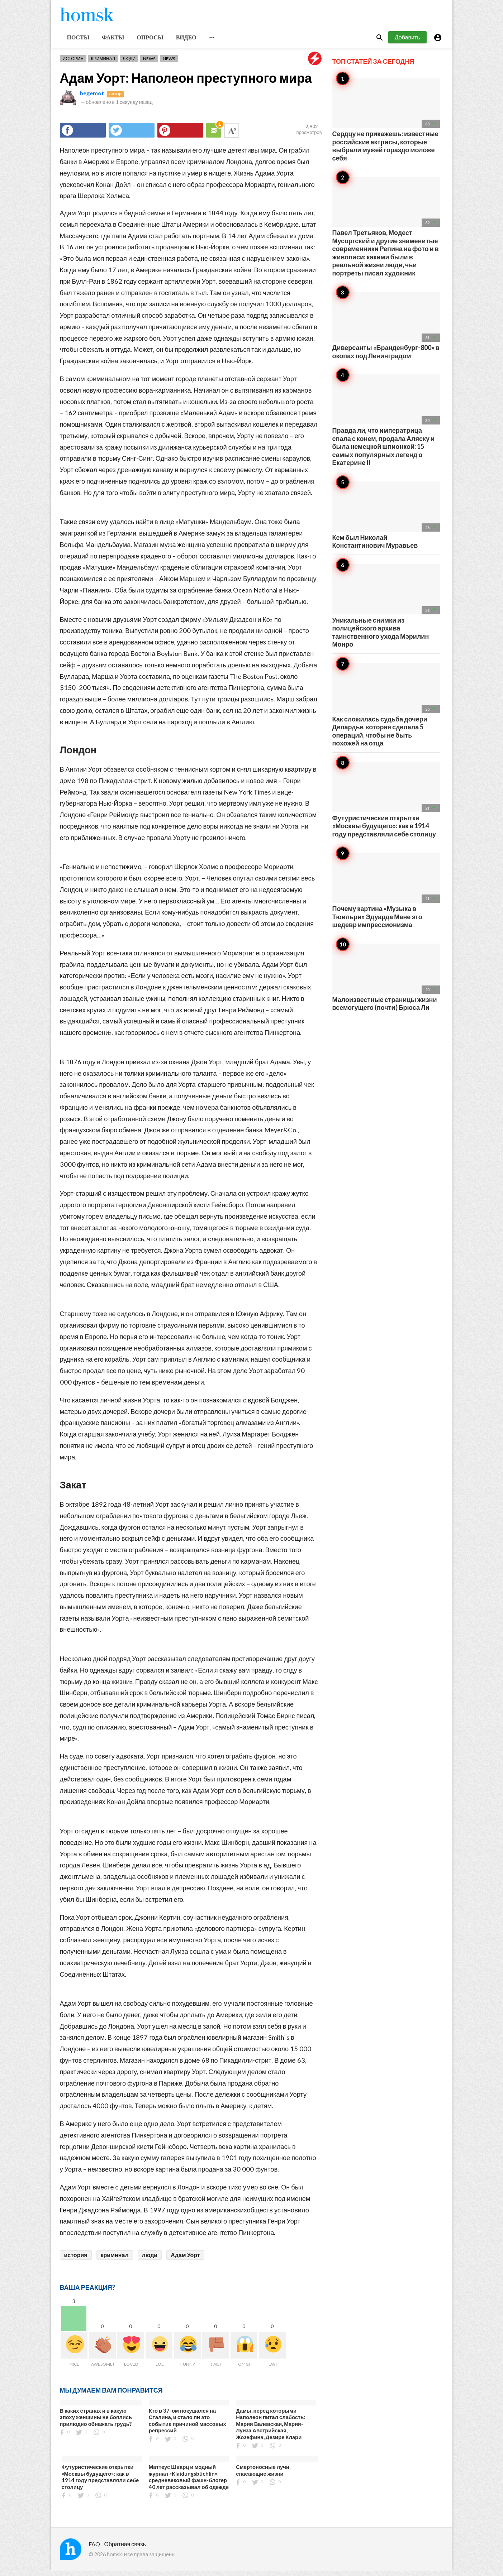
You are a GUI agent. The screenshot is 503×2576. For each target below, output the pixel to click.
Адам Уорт (185, 2260)
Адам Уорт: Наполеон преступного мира (186, 83)
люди (150, 2260)
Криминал (103, 64)
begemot (92, 98)
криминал (115, 2260)
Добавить (407, 42)
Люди (129, 64)
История (73, 64)
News (149, 64)
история (75, 2260)
